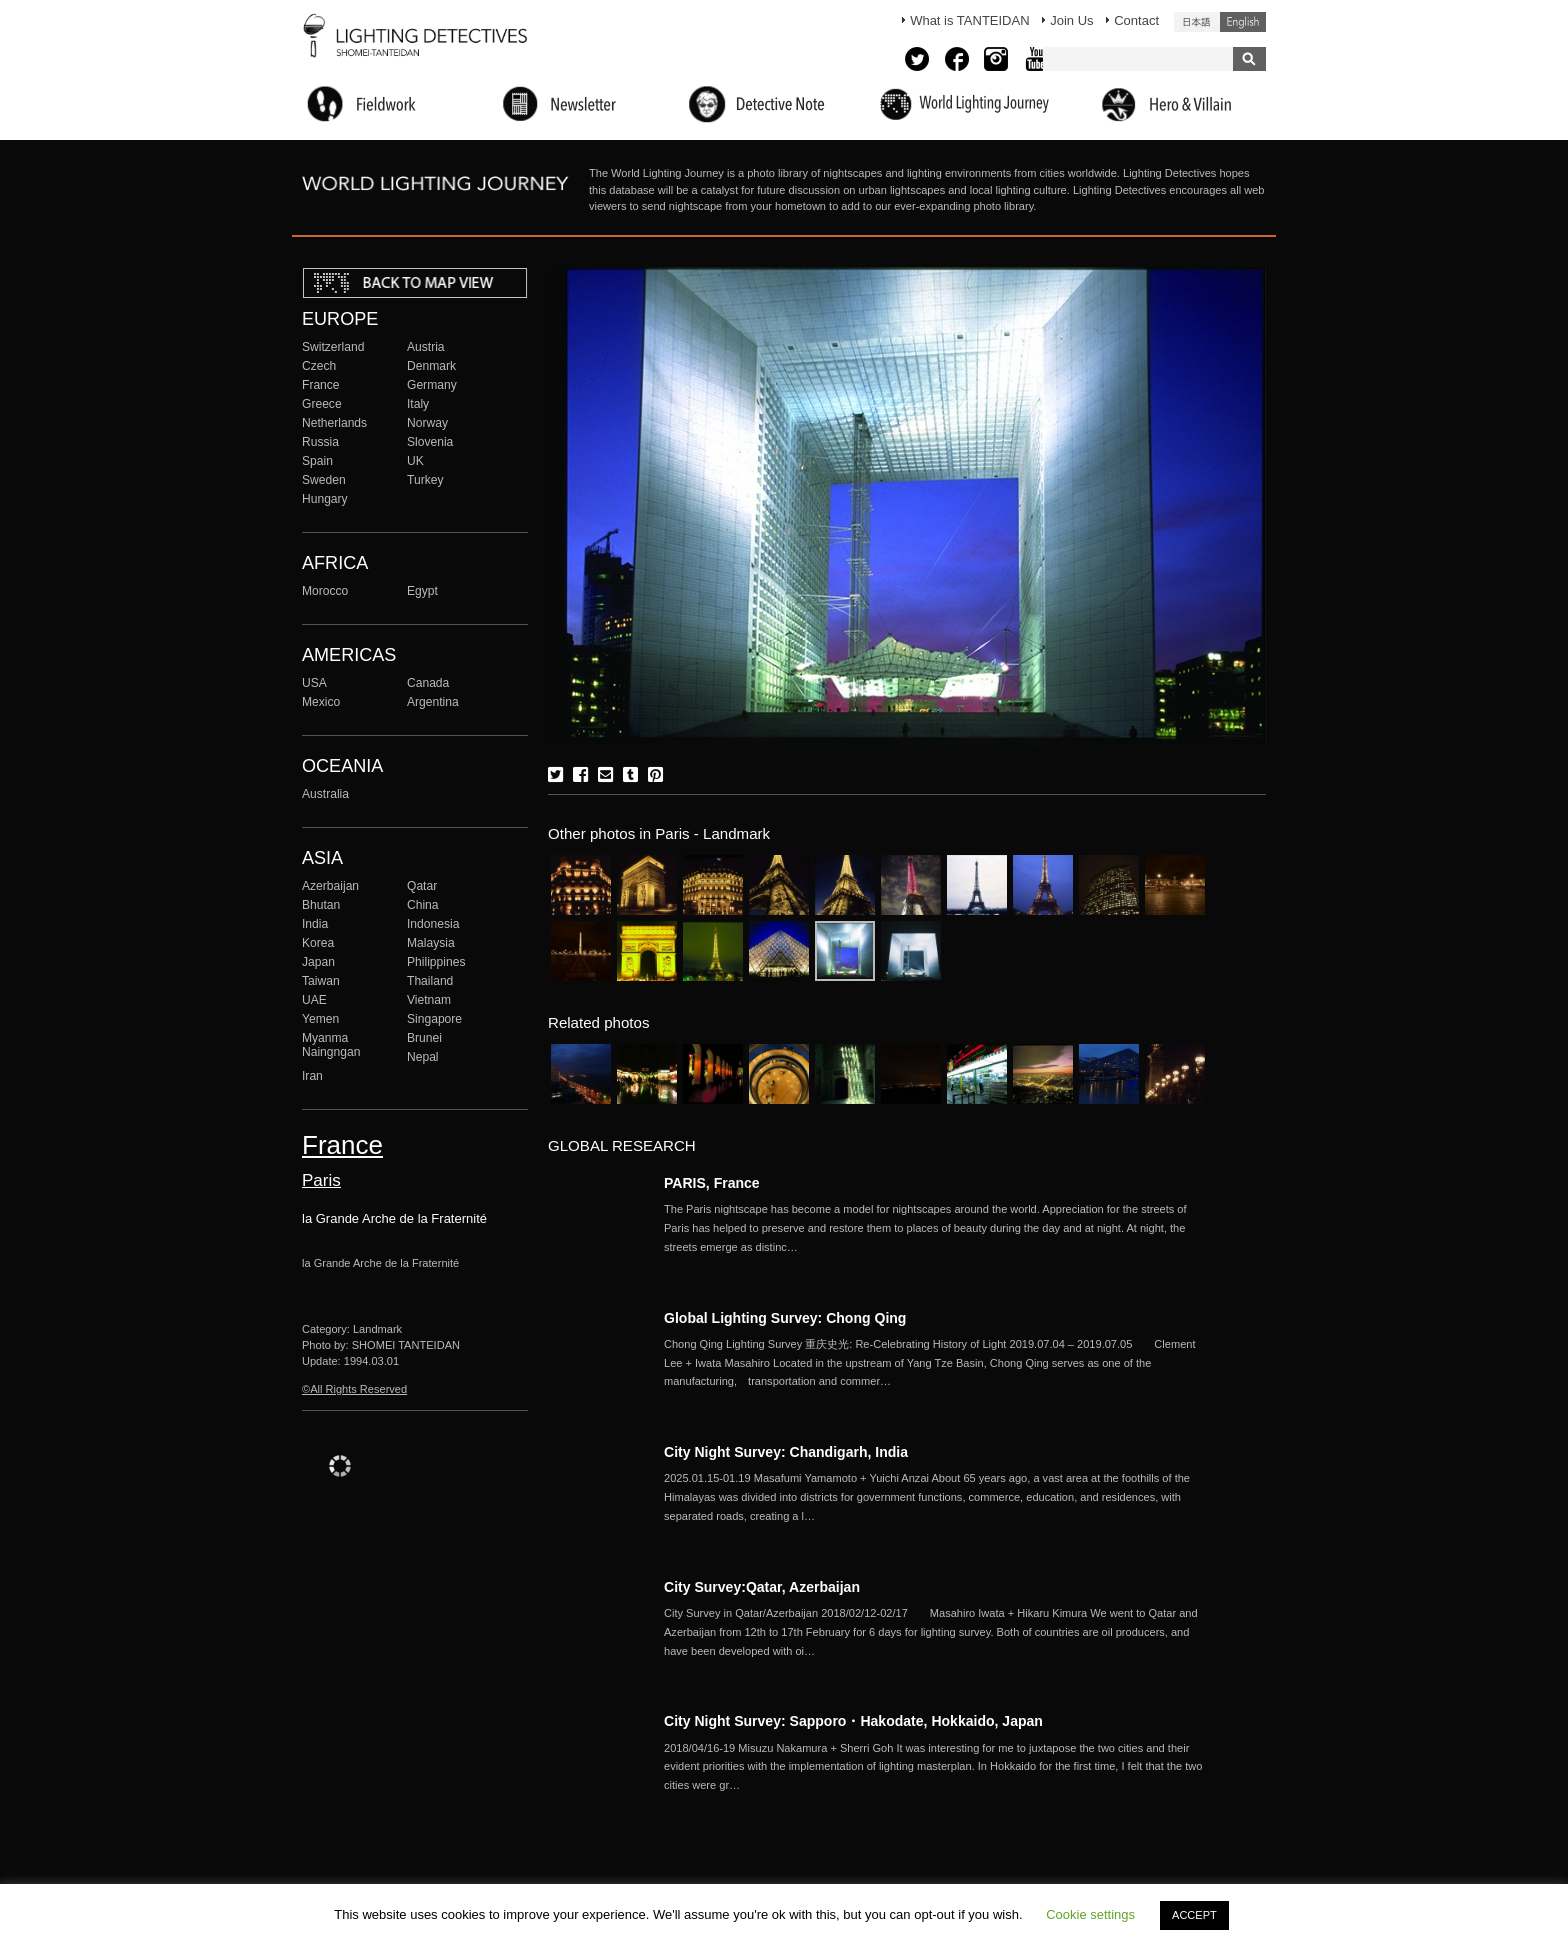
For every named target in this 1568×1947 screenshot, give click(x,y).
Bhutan (321, 905)
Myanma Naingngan (331, 1045)
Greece (322, 404)
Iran (312, 1076)
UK (415, 461)
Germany (432, 385)
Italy (418, 404)
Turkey (425, 480)
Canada (428, 683)
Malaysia (431, 943)
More (934, 1228)
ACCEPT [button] (1194, 1915)
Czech (319, 366)
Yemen (320, 1019)
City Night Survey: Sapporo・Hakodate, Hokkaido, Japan (853, 1721)
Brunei (424, 1038)
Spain (317, 461)
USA (314, 683)
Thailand (430, 981)
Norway (427, 423)
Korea (318, 943)
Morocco (325, 591)
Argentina (433, 702)
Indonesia (433, 924)
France (321, 385)
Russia (320, 442)
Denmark (431, 366)
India (315, 924)
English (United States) (1243, 22)
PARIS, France (712, 1183)
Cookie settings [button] (1090, 1914)
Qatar (422, 886)
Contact (1136, 20)
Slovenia (430, 442)
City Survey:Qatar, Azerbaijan (762, 1587)
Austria (426, 347)
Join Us (1071, 20)
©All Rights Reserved (354, 1389)
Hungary (325, 499)
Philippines (436, 962)
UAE (314, 1000)
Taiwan (321, 981)
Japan (318, 962)
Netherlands (334, 423)
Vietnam (429, 1000)
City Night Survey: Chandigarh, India (786, 1452)
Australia (325, 794)
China (423, 905)
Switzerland (333, 347)
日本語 (1197, 22)
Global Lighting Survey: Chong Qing (785, 1318)
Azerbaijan (330, 886)
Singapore (434, 1019)
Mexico (321, 702)
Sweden (324, 480)
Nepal (423, 1057)
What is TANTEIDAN (969, 20)
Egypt (422, 591)
